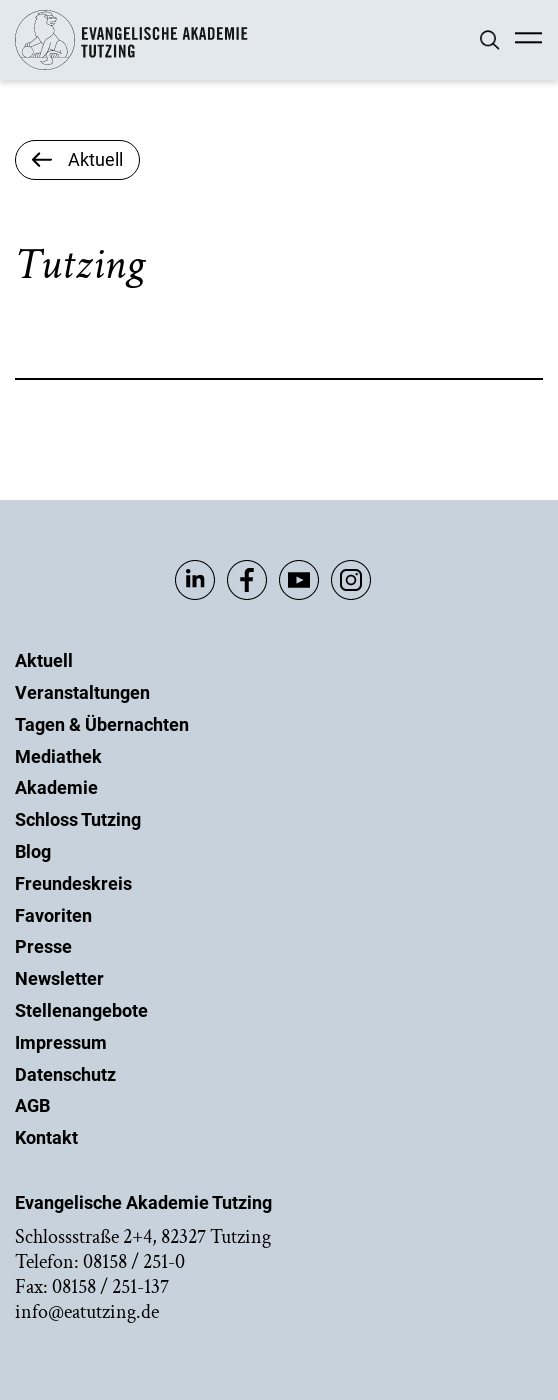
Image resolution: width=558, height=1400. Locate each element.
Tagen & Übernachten (102, 724)
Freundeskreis (73, 883)
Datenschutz (65, 1074)
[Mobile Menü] (528, 40)
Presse (43, 946)
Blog (33, 851)
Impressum (61, 1042)
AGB (32, 1105)
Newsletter (59, 978)
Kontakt (46, 1137)
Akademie (56, 787)
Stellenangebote (81, 1010)
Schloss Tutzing (78, 819)
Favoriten (53, 915)
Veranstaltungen (82, 692)
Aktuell (44, 660)
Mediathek (58, 756)
